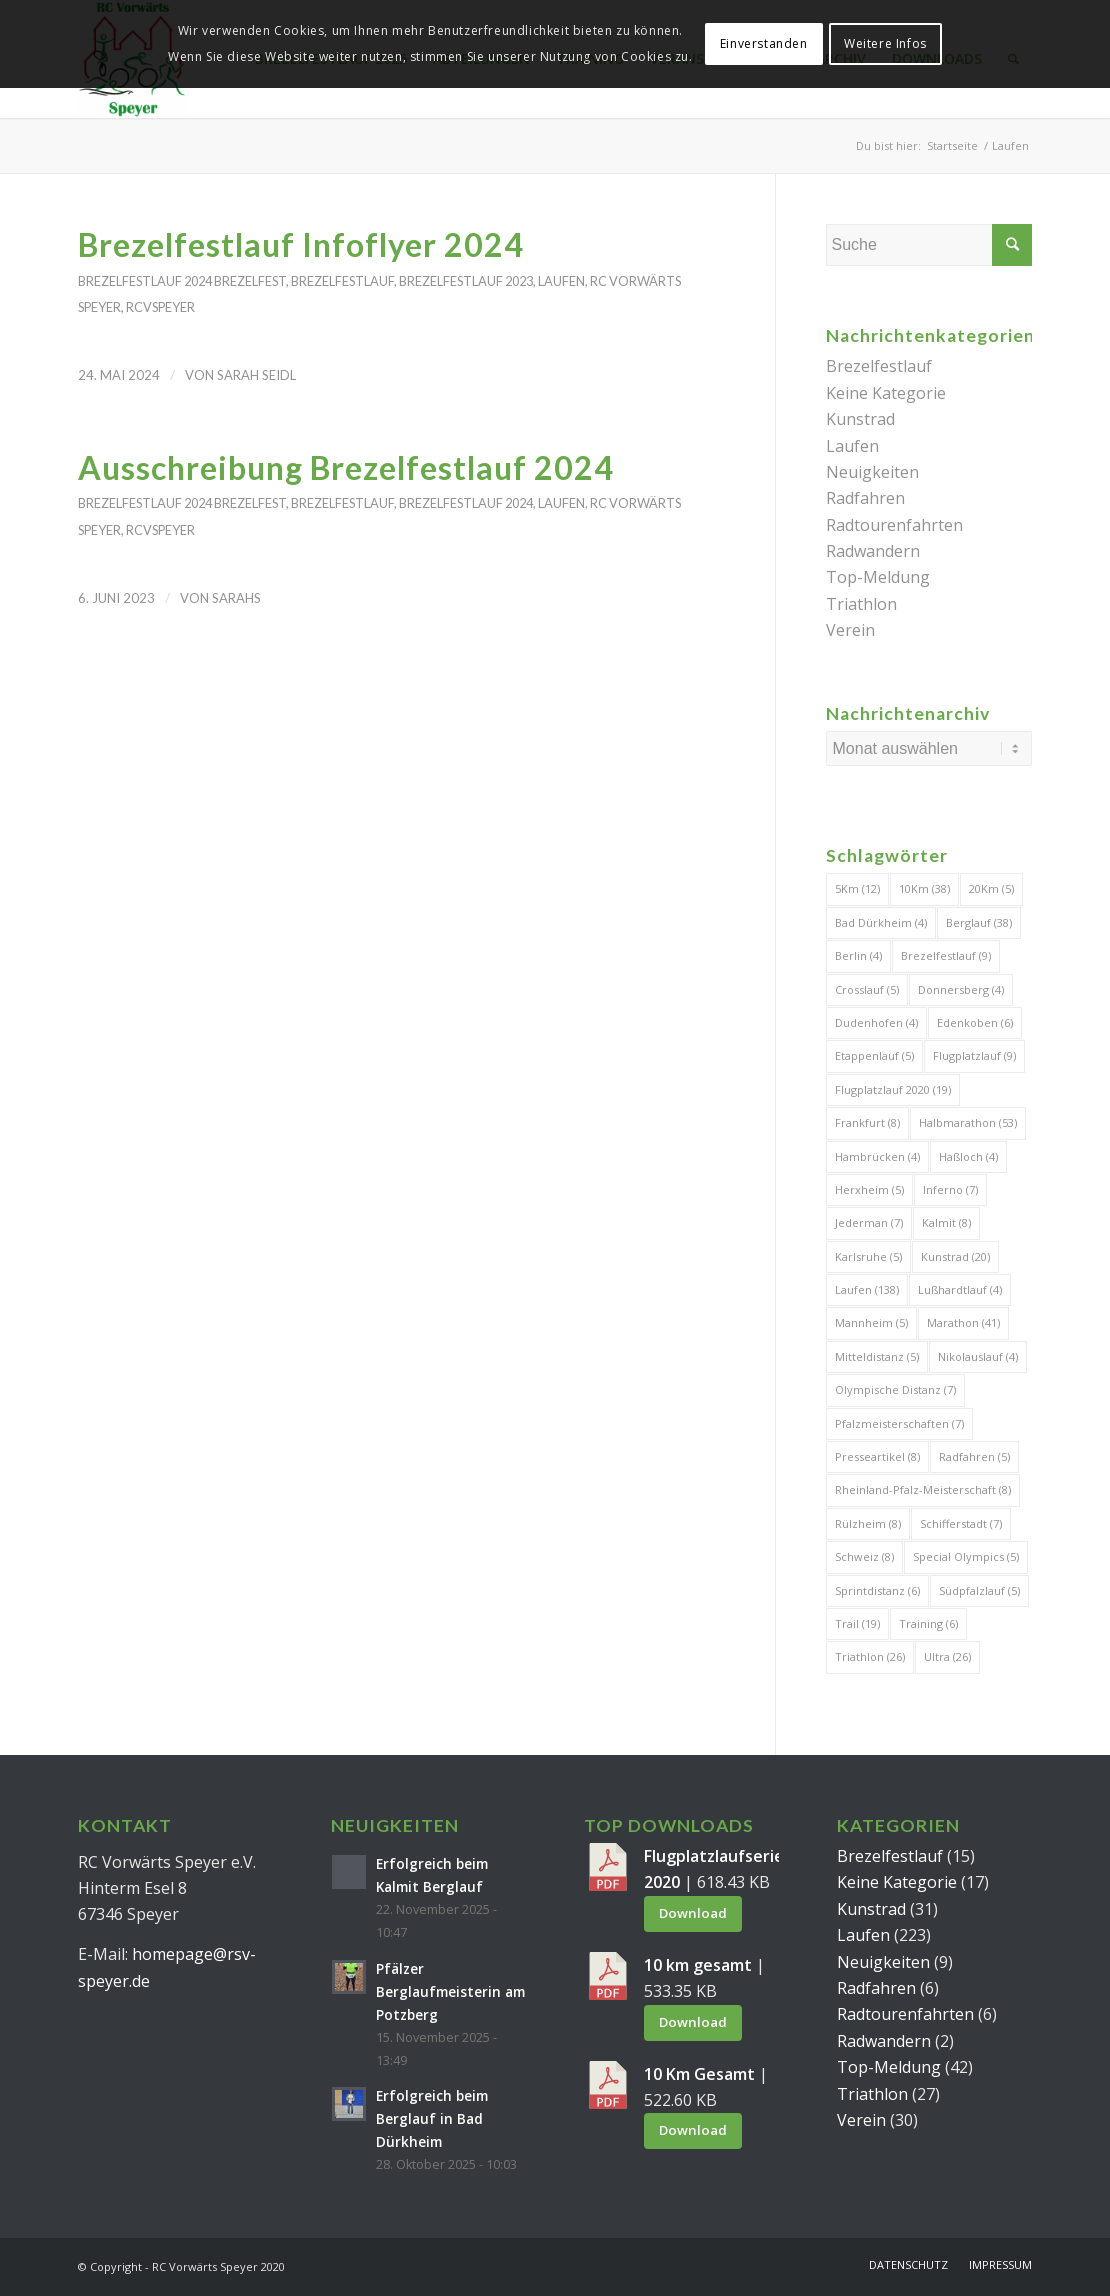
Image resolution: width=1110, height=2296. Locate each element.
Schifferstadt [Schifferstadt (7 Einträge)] (961, 1523)
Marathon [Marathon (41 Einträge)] (963, 1322)
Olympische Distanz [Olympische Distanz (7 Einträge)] (895, 1389)
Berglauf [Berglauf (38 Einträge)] (979, 922)
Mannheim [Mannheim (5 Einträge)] (871, 1322)
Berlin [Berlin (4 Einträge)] (858, 955)
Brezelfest (250, 281)
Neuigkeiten (872, 472)
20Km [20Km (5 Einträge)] (991, 888)
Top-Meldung (878, 577)
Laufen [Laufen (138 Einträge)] (867, 1289)
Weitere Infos (885, 43)
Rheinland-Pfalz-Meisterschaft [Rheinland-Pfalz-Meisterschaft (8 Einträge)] (923, 1489)
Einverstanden (764, 43)
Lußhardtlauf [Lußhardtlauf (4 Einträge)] (960, 1289)
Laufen (561, 281)
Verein (850, 630)
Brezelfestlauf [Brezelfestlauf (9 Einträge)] (946, 955)
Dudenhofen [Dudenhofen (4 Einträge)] (876, 1022)
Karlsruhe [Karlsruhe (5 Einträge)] (868, 1256)
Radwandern (873, 551)
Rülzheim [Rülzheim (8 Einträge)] (868, 1523)
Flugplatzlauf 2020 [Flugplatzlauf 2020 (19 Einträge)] (893, 1089)
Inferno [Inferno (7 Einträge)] (950, 1189)
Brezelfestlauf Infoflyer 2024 (301, 244)
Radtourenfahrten (894, 525)
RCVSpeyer (160, 307)
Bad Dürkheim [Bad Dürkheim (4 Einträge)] (881, 922)
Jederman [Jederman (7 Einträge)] (869, 1222)
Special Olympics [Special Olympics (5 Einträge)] (966, 1556)
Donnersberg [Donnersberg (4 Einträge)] (961, 989)
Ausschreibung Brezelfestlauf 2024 (346, 467)
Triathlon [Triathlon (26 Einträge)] (870, 1656)
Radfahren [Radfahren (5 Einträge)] (974, 1456)
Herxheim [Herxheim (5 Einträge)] (869, 1189)
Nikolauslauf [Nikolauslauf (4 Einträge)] (978, 1356)
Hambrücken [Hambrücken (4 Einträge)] (877, 1156)
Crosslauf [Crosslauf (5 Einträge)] (867, 989)
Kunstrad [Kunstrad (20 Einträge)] (955, 1256)
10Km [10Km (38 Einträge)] (924, 888)
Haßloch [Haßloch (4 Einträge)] (968, 1156)
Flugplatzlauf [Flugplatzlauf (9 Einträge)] (974, 1055)
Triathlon (861, 604)
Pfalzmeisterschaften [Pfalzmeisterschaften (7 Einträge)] (899, 1423)
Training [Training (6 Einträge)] (928, 1623)
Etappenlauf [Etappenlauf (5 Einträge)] (874, 1055)
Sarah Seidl (256, 375)
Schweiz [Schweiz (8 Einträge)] (864, 1556)
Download (693, 1913)
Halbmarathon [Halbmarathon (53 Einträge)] (968, 1122)
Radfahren (865, 498)
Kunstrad (860, 419)
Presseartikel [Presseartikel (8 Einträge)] (877, 1456)
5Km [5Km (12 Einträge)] (857, 888)
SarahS (236, 598)
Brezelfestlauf (342, 281)
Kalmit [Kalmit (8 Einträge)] (946, 1222)
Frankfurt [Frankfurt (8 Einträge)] (867, 1122)
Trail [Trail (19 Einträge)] (857, 1623)
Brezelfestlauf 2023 (466, 281)
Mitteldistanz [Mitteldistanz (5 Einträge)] (877, 1356)
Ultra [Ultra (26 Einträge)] (947, 1656)
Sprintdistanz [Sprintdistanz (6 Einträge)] (877, 1590)
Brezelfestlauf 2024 (145, 281)
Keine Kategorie (886, 393)
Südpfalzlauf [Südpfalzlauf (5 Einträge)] (979, 1590)
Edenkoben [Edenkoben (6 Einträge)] (975, 1022)
